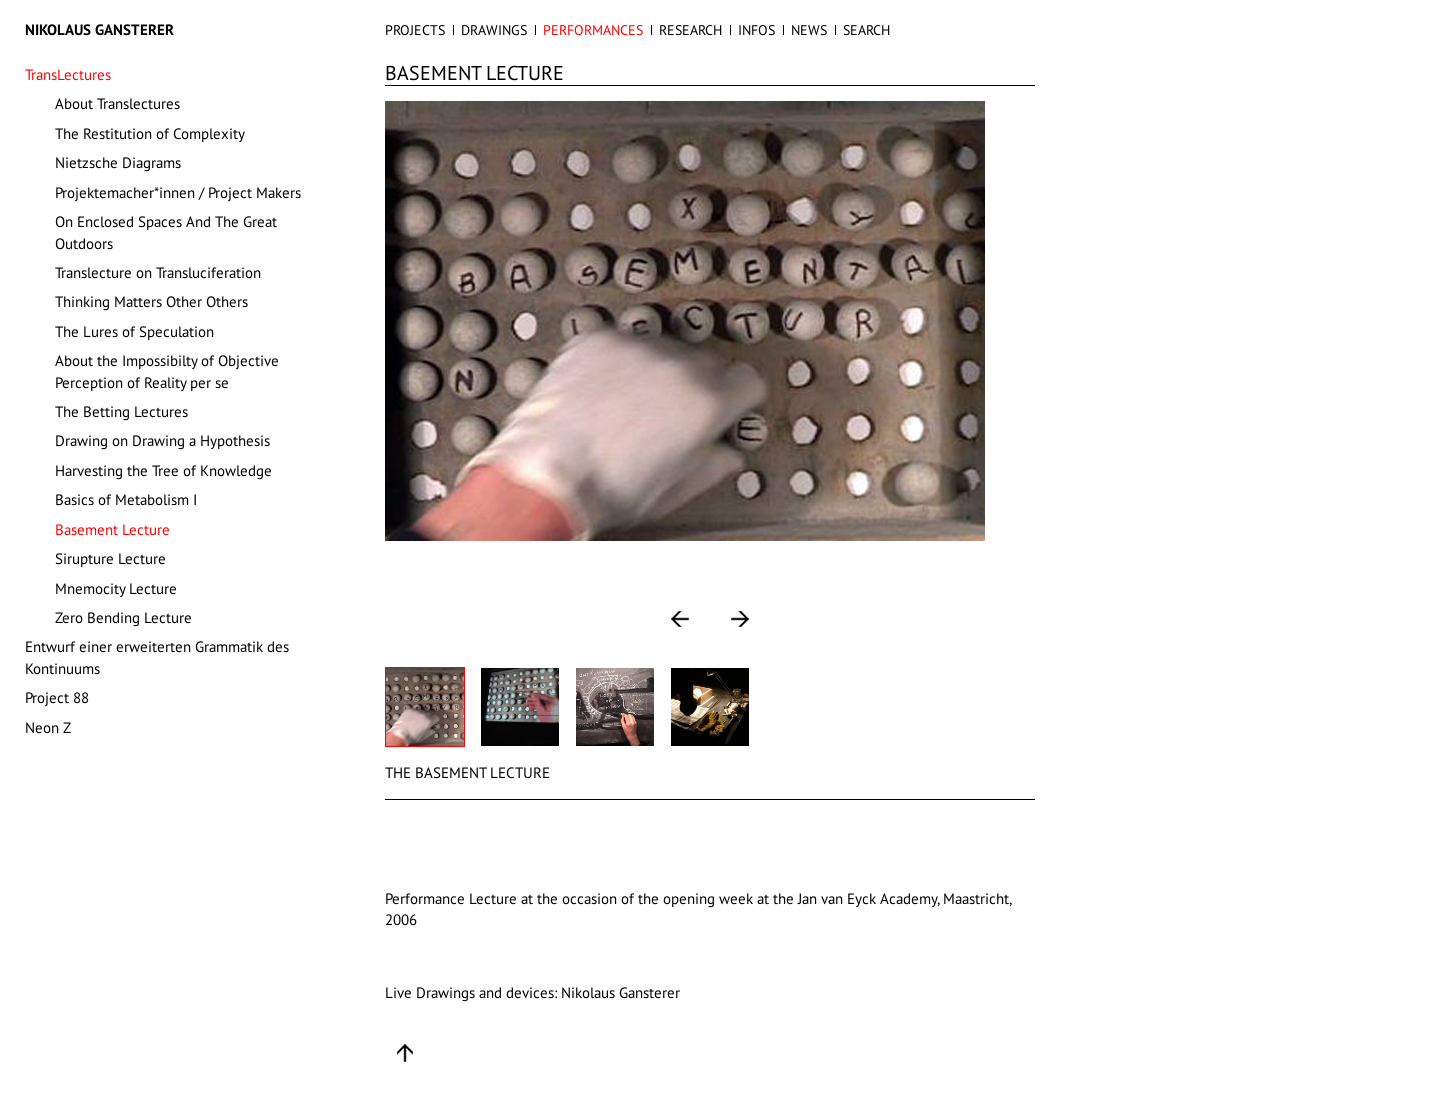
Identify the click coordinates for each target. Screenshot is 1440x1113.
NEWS (809, 30)
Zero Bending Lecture (123, 617)
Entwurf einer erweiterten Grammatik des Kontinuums (157, 657)
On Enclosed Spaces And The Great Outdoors (166, 232)
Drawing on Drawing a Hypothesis (162, 440)
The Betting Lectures (121, 411)
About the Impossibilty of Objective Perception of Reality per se (167, 371)
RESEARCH (690, 30)
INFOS (756, 30)
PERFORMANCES (593, 30)
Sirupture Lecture (110, 558)
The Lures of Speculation (134, 331)
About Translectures (117, 103)
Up (405, 1053)
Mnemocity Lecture (116, 588)
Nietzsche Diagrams (118, 162)
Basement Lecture (112, 529)
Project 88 (57, 697)
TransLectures (68, 74)
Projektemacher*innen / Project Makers (178, 192)
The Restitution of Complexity (150, 133)
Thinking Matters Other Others (151, 301)
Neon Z (48, 727)
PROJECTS (415, 30)
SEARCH (866, 30)
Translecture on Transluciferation (158, 272)
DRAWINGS (494, 30)
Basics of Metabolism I (126, 499)
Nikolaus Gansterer (99, 29)
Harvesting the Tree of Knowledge (163, 470)
